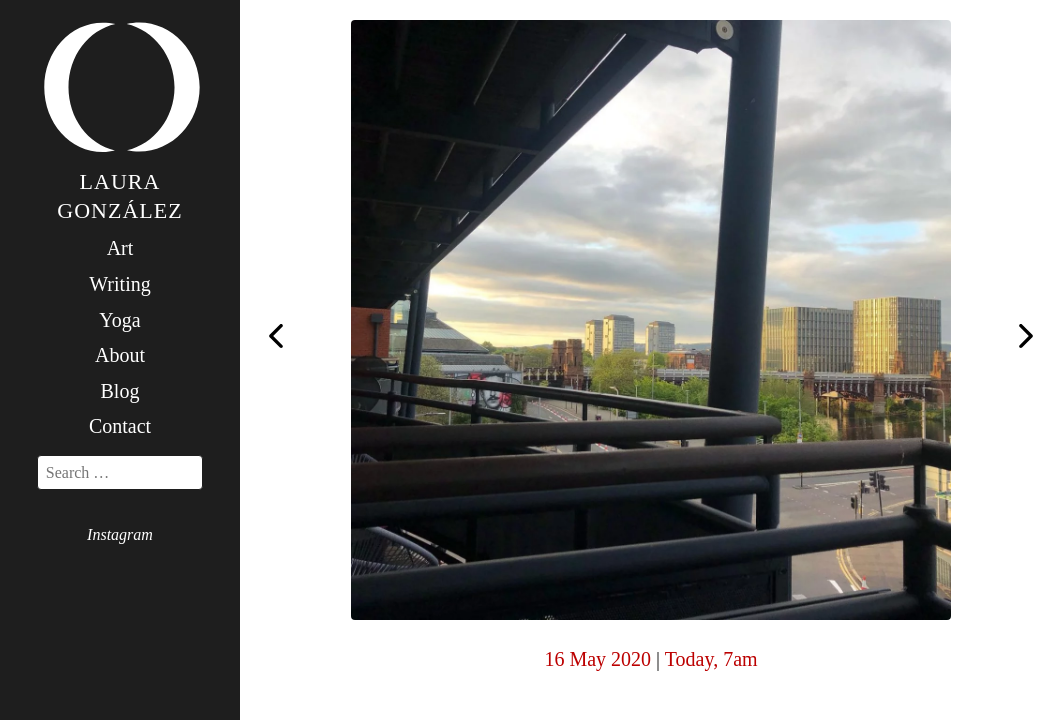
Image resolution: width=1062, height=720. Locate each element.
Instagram (120, 534)
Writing (119, 284)
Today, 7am (711, 659)
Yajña (276, 335)
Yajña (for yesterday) (1026, 338)
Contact (120, 426)
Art (120, 248)
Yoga (119, 320)
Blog (120, 391)
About (120, 355)
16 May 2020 (597, 659)
